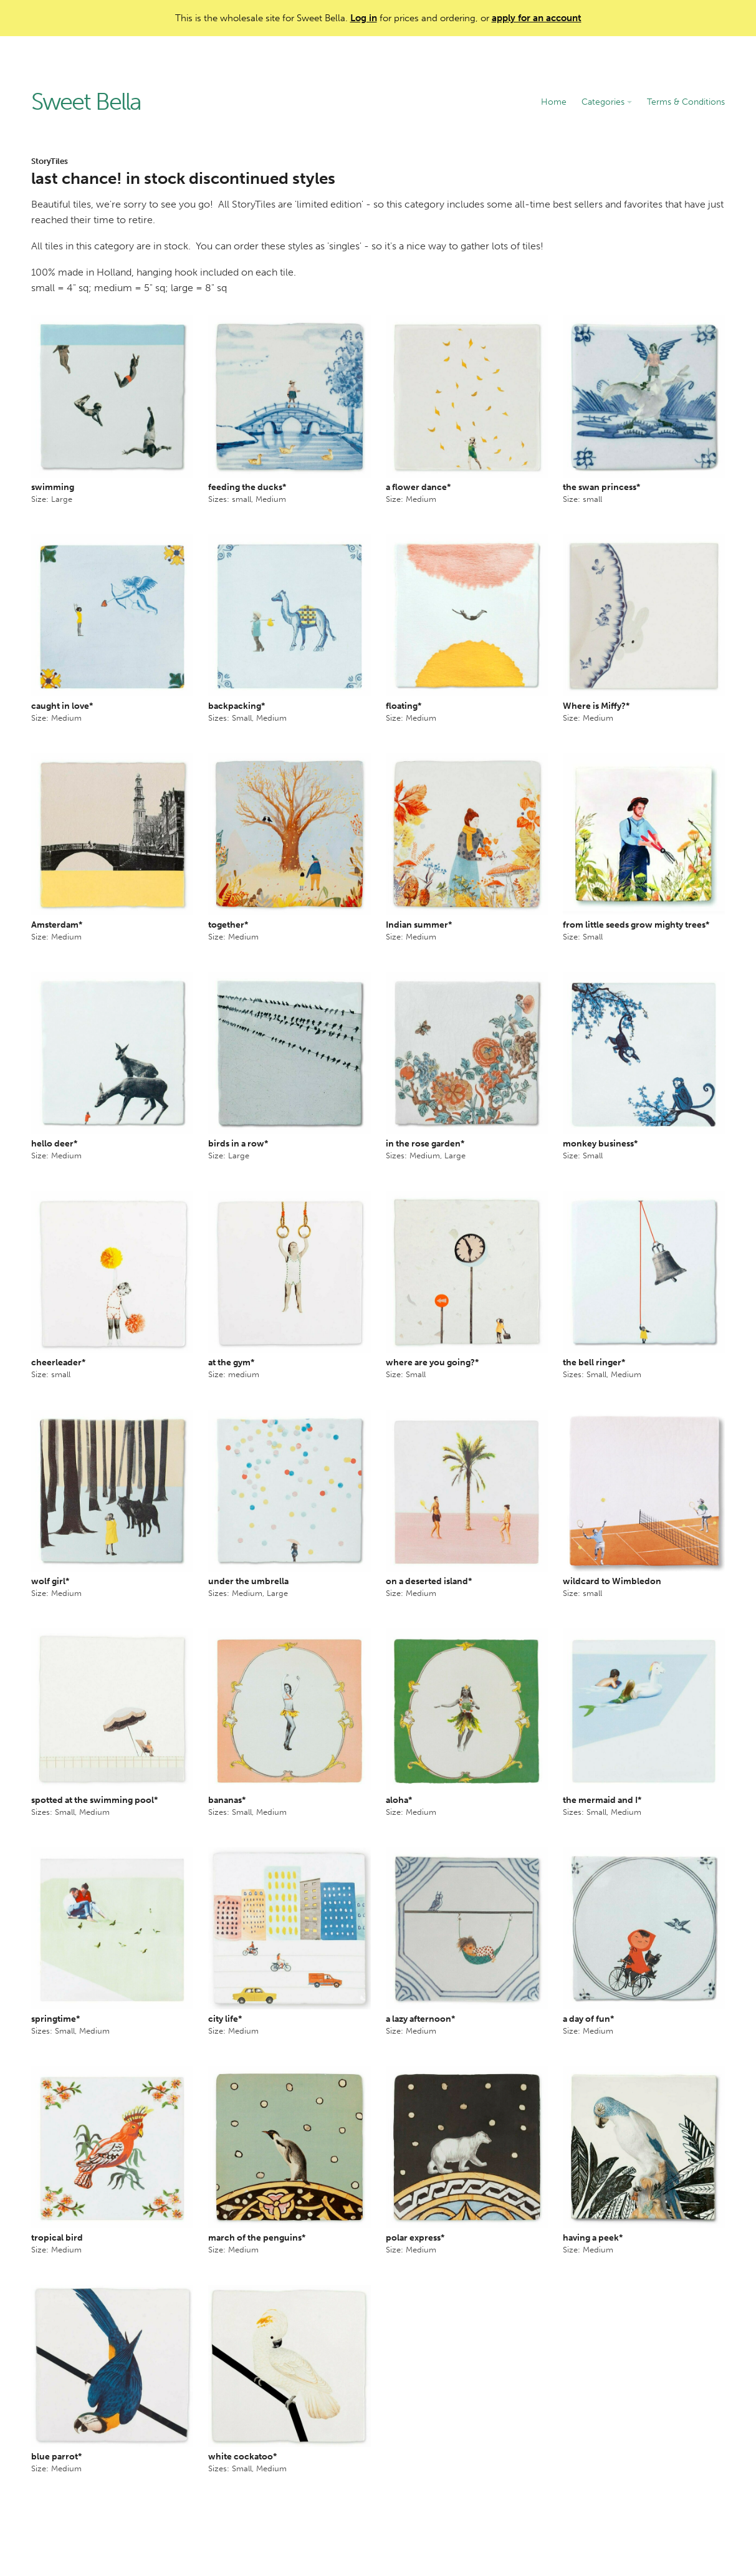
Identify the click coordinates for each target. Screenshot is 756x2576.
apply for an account (536, 18)
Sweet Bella (86, 102)
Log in (363, 18)
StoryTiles (49, 161)
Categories (606, 102)
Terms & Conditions (686, 102)
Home (554, 102)
